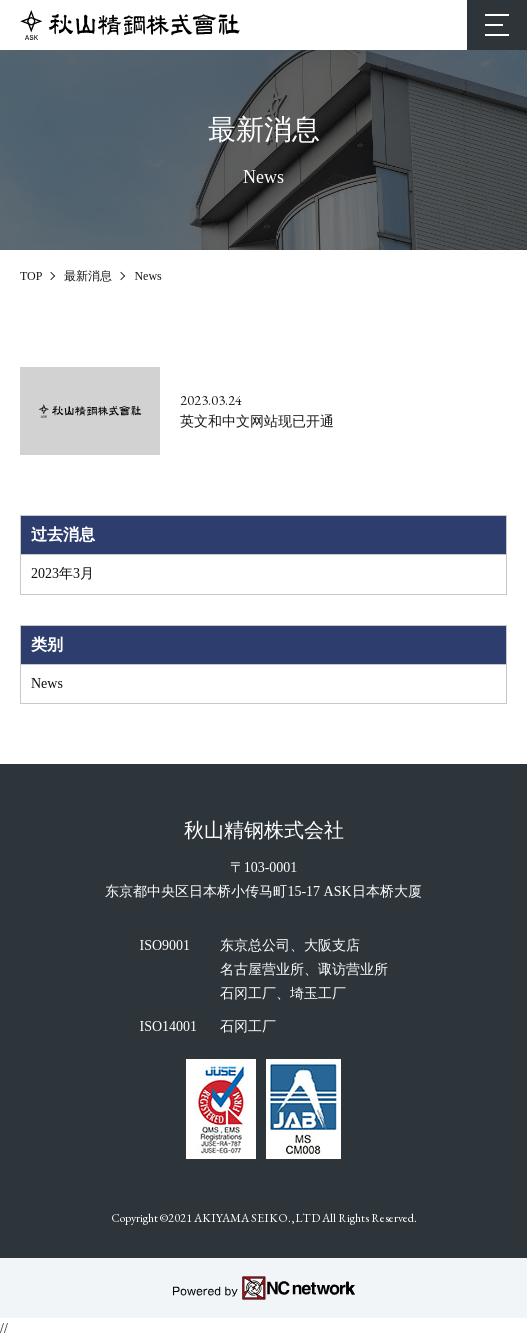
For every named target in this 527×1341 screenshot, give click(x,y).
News (47, 683)
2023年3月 (62, 573)
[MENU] (497, 25)
